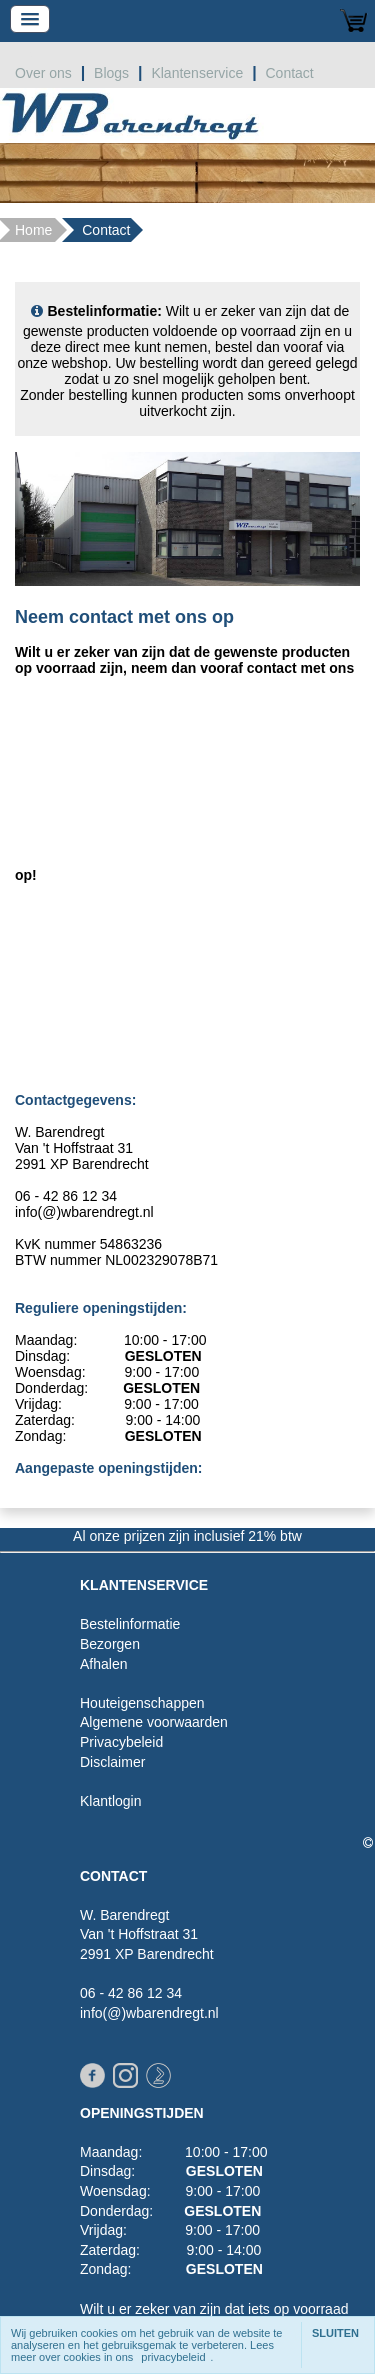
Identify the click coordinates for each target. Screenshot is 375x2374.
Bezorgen (110, 1644)
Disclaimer (112, 1762)
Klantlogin (111, 1801)
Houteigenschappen (142, 1703)
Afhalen (103, 1664)
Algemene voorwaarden (154, 1722)
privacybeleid (173, 2357)
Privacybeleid (121, 1742)
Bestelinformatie (130, 1624)
